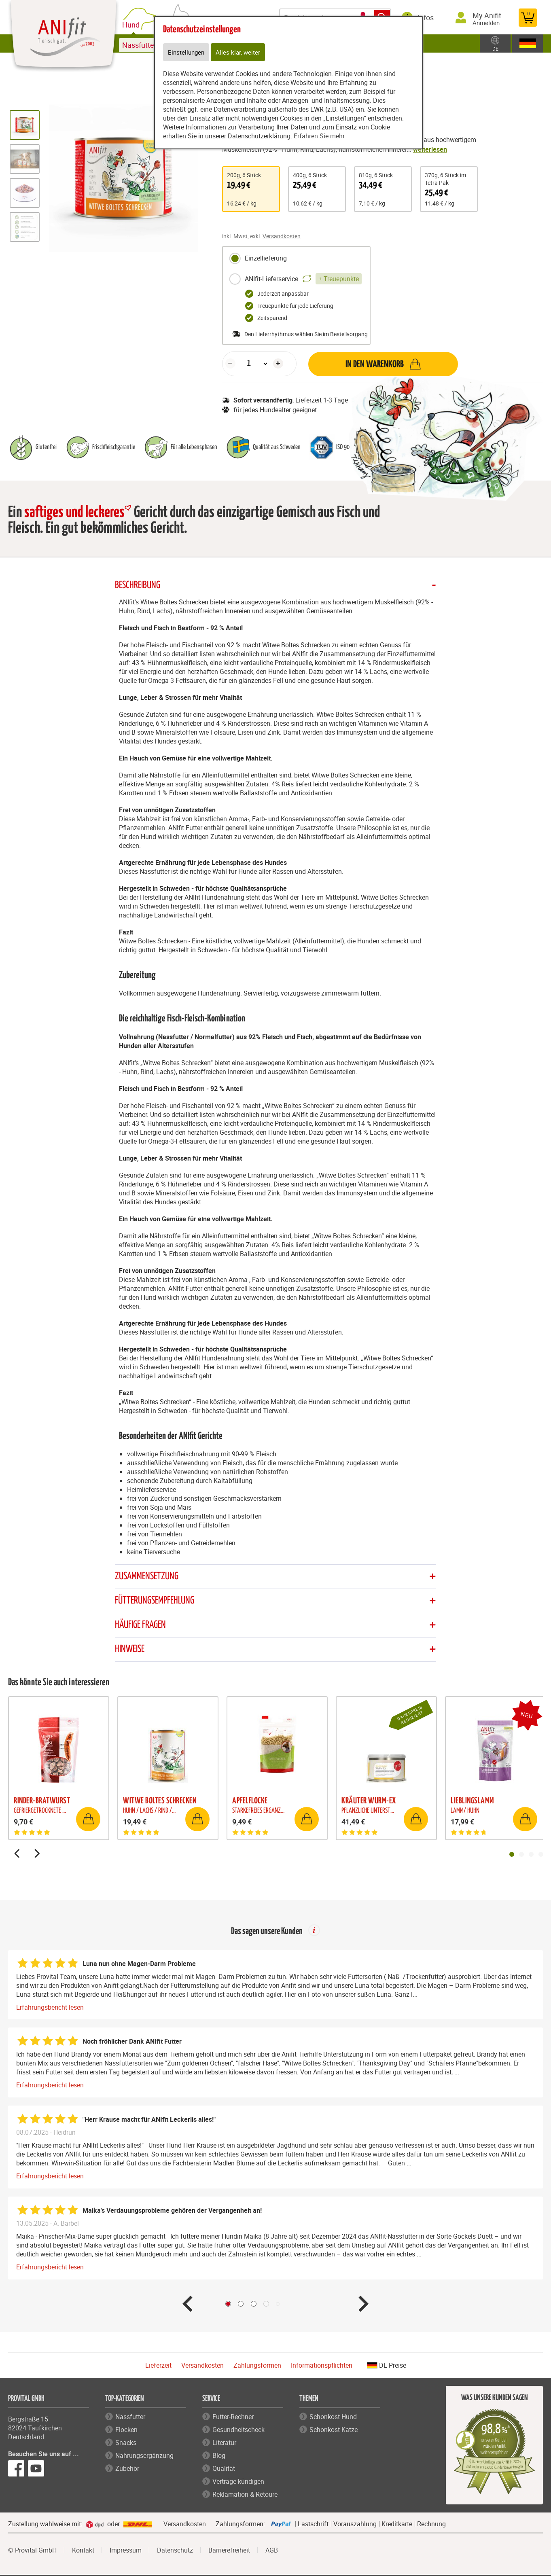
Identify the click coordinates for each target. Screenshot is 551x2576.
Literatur (224, 2443)
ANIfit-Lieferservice (295, 279)
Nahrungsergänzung (144, 2456)
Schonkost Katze (333, 2430)
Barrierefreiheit (229, 2551)
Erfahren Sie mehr (319, 136)
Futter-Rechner (233, 2417)
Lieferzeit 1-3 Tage (321, 400)
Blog (218, 2456)
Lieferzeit (158, 2366)
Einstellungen (187, 52)
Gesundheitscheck (238, 2430)
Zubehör (127, 2469)
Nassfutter (130, 2417)
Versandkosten (282, 236)
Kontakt (83, 2551)
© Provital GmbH (32, 2551)
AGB (271, 2551)
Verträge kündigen (238, 2482)
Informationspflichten (321, 2366)
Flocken (126, 2430)
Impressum (126, 2551)
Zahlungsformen (257, 2366)
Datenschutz (175, 2551)
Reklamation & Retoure (245, 2495)
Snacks (125, 2443)
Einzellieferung (258, 258)
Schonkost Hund (333, 2417)
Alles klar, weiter (240, 52)
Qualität (223, 2469)
